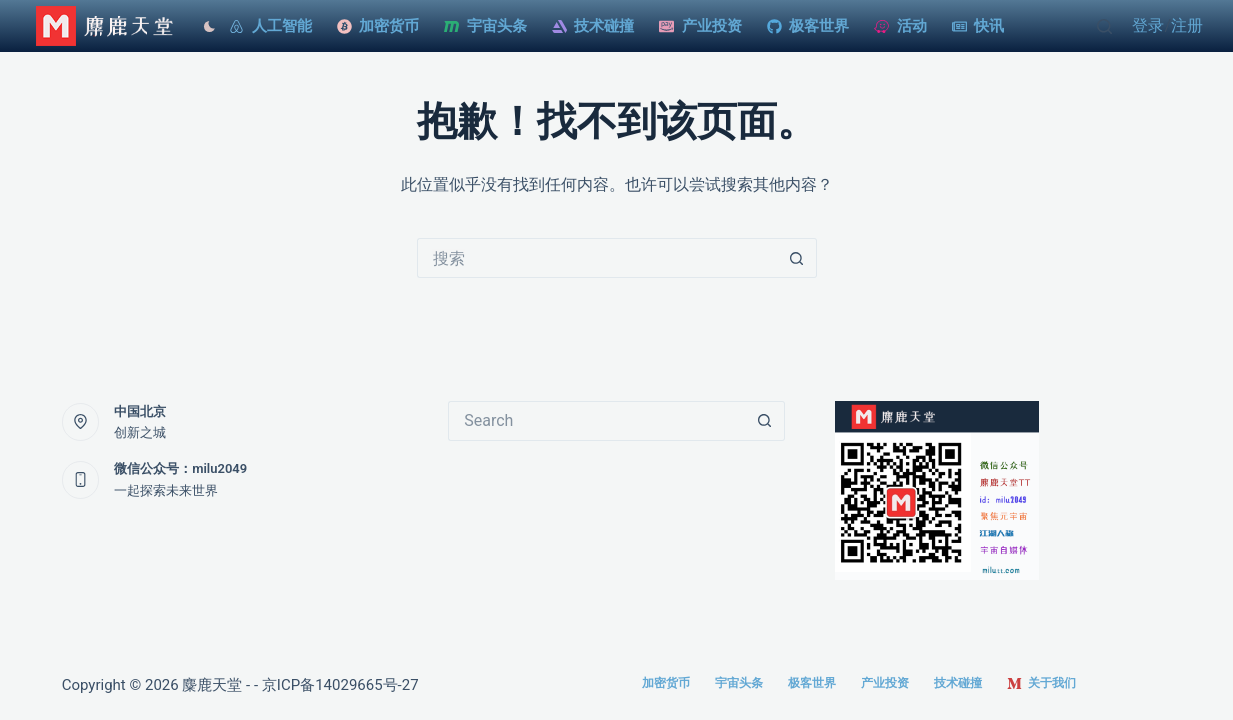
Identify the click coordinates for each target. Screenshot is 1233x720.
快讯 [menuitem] (978, 26)
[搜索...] (597, 258)
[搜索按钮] (797, 258)
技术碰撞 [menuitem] (593, 26)
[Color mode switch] (204, 26)
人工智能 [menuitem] (270, 26)
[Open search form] (1104, 26)
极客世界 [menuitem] (808, 26)
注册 (1187, 25)
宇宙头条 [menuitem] (485, 26)
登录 (1148, 25)
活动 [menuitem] (900, 26)
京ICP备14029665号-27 (340, 685)
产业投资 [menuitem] (700, 26)
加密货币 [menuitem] (378, 26)
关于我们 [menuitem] (1041, 683)
